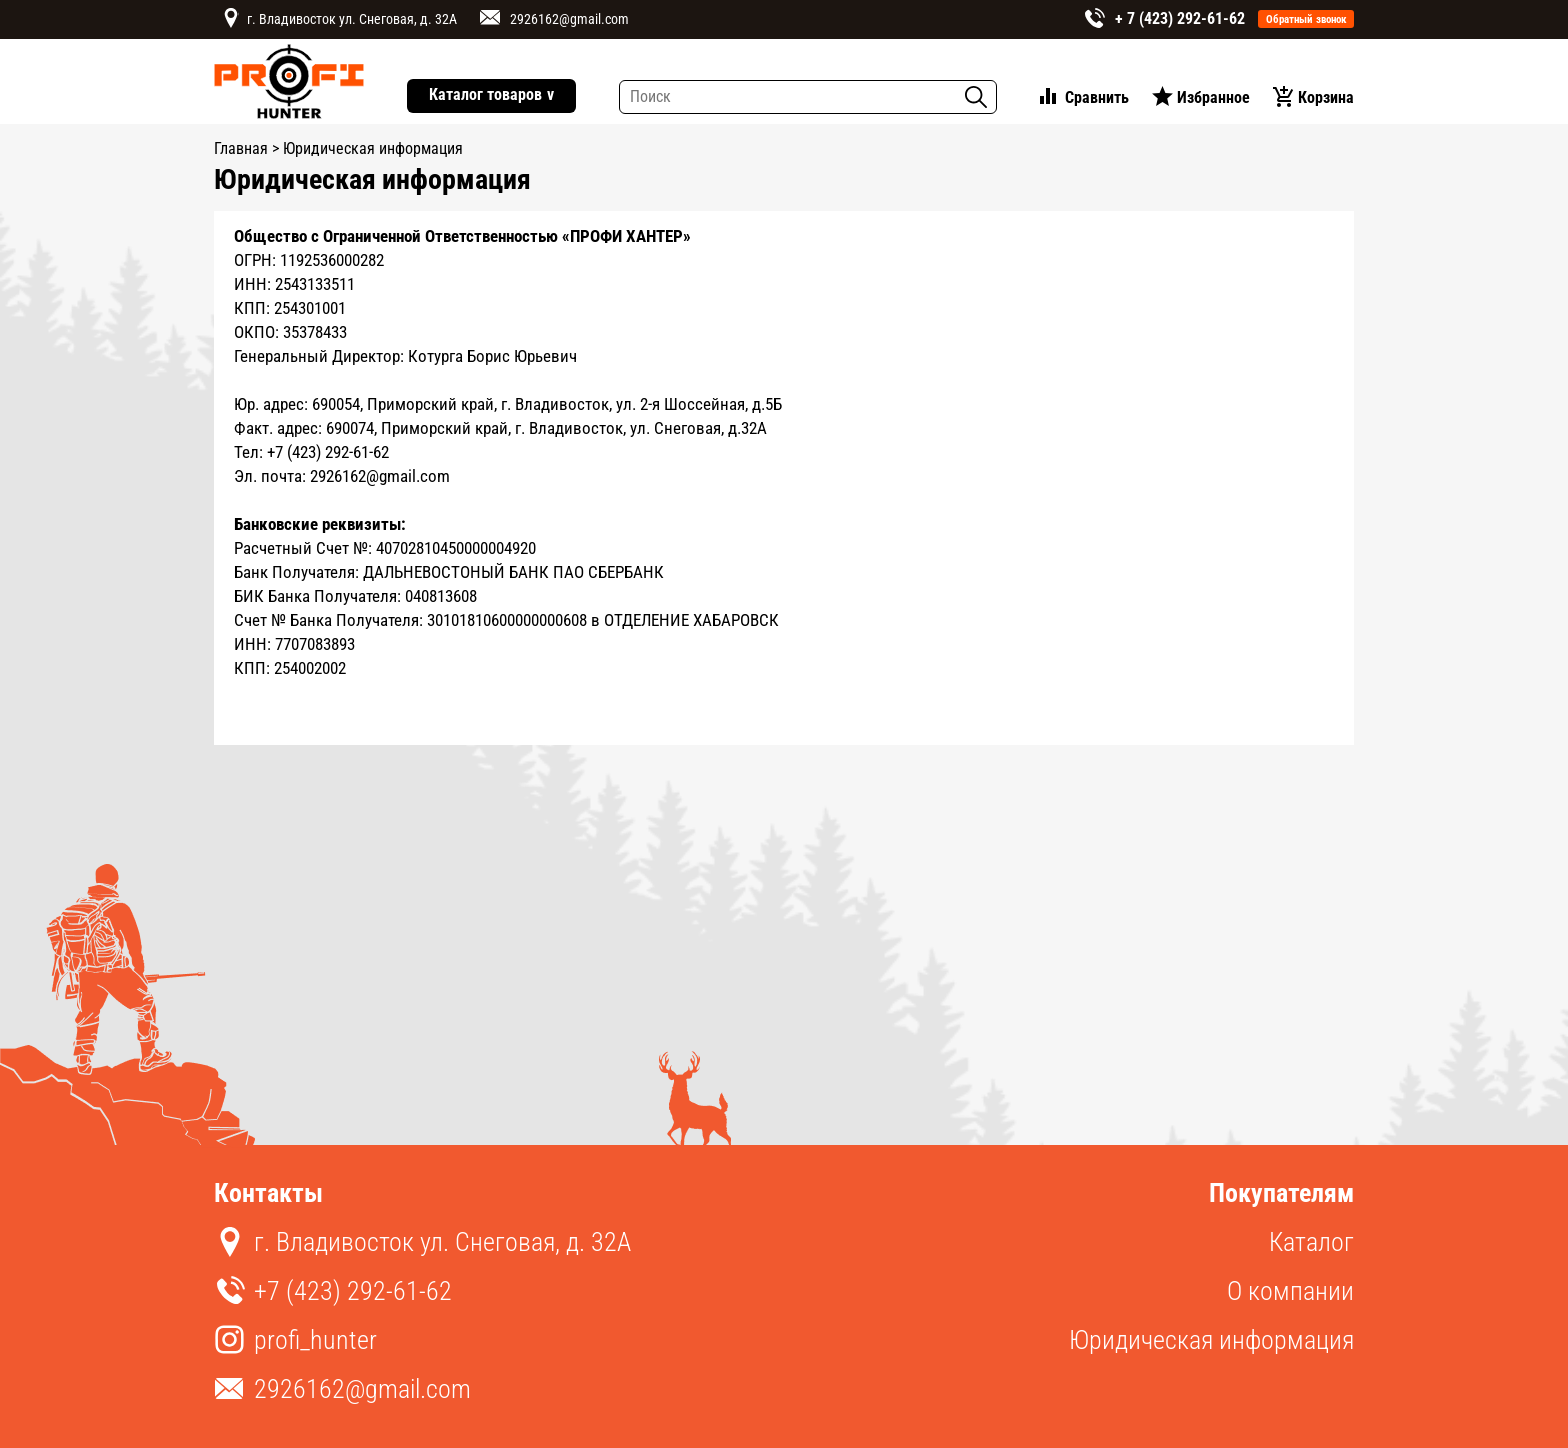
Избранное (1213, 97)
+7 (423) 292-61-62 (353, 1291)
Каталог (1311, 1242)
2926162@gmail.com (569, 19)
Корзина (1326, 97)
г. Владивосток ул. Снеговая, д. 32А (352, 19)
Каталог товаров (491, 95)
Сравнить (1097, 97)
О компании (1290, 1291)
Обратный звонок (1306, 19)
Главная (241, 148)
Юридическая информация (1211, 1340)
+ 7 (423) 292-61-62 (1180, 18)
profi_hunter (315, 1340)
